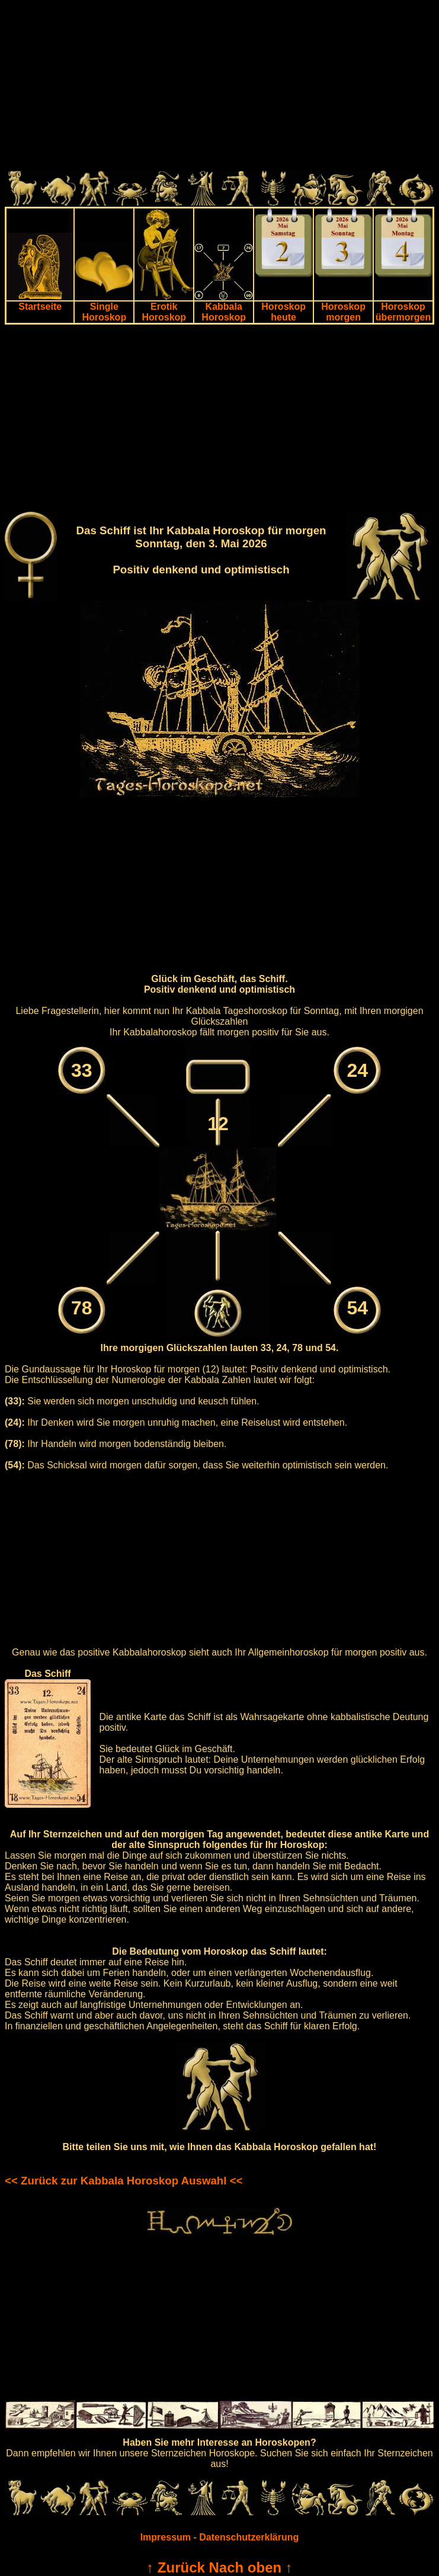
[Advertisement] (219, 88)
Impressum (165, 2537)
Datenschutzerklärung (249, 2537)
